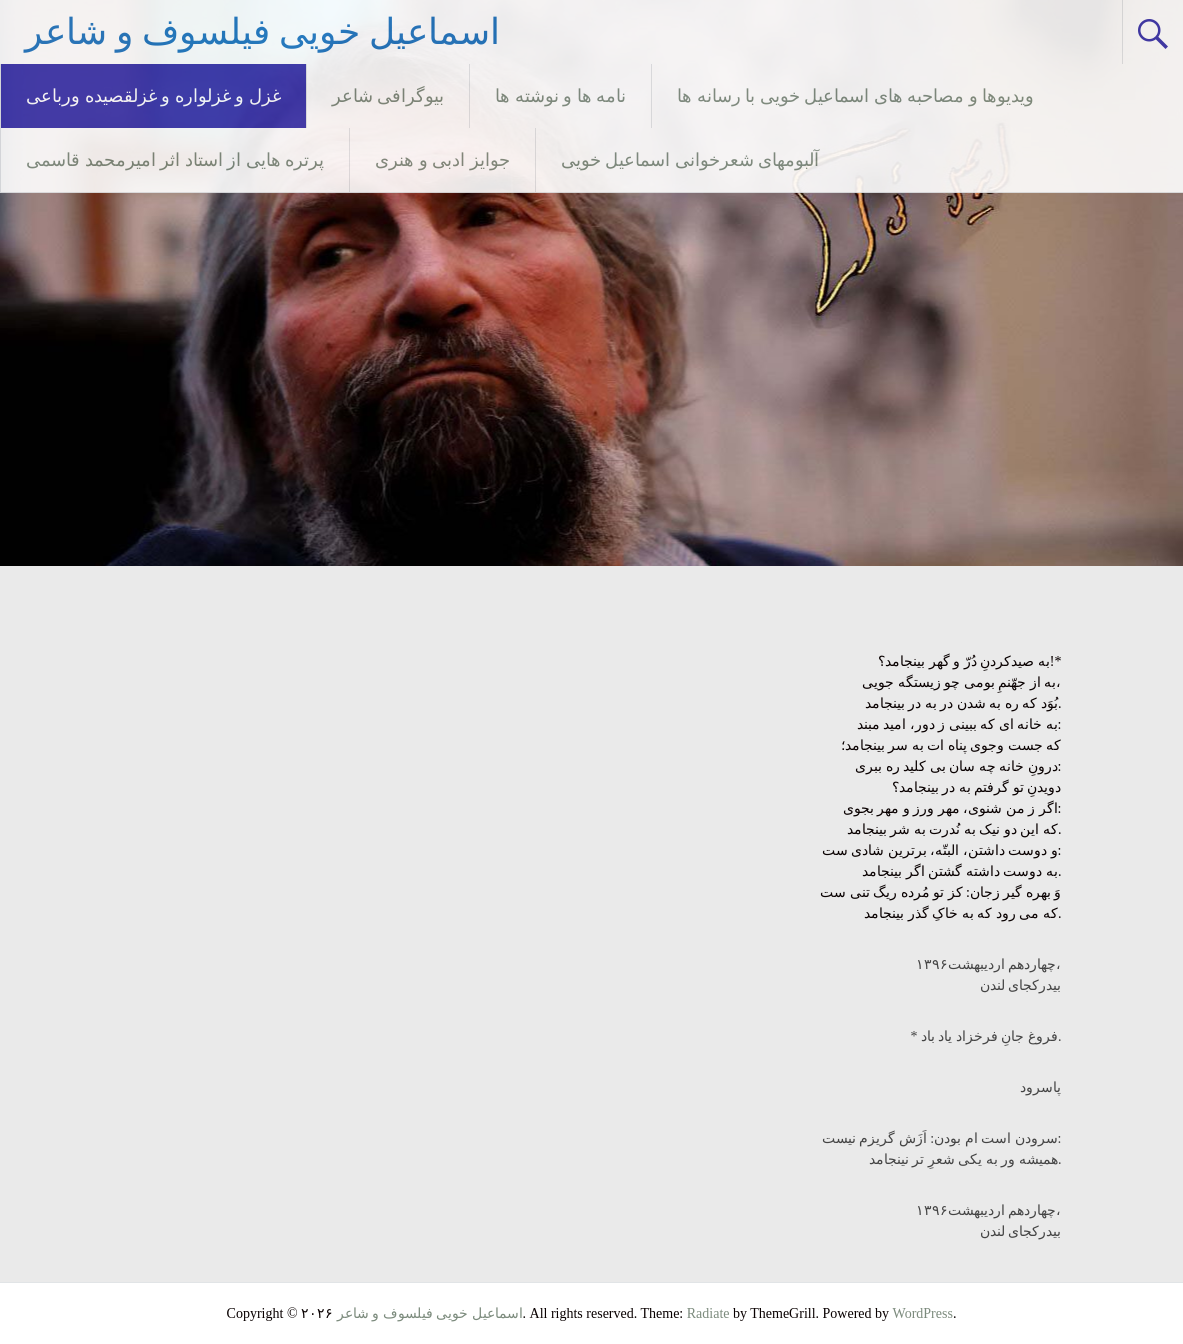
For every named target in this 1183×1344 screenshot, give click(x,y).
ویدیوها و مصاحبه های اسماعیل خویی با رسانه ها (855, 96)
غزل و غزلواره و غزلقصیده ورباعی (153, 96)
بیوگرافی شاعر (388, 96)
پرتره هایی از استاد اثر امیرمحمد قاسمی (175, 160)
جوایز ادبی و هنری (442, 160)
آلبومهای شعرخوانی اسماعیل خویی (690, 160)
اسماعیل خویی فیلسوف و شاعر (262, 32)
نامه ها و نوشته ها (560, 96)
